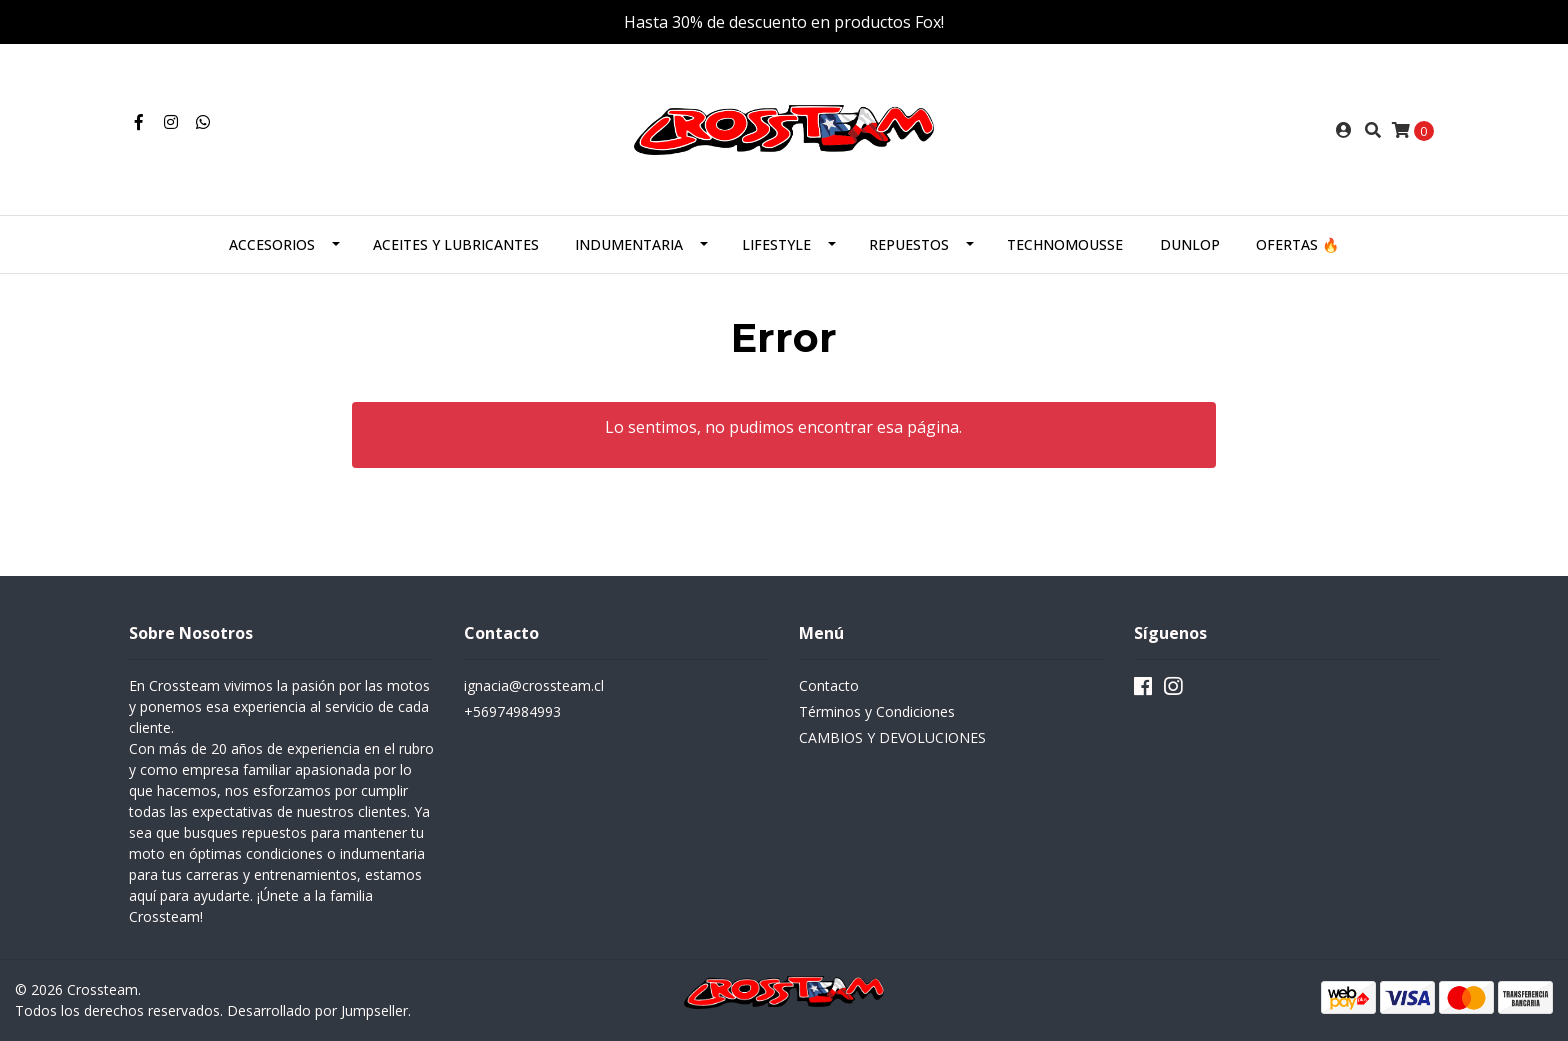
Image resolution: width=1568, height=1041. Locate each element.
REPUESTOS (909, 244)
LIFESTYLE (776, 244)
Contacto (829, 685)
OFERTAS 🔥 (1297, 244)
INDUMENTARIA (629, 244)
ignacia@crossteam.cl (534, 685)
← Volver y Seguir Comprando (783, 506)
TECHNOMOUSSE (1065, 244)
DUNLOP (1190, 244)
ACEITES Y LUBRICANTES (456, 244)
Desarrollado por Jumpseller (317, 1010)
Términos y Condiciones (877, 711)
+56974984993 (512, 711)
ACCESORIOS (272, 244)
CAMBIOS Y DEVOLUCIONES (892, 737)
